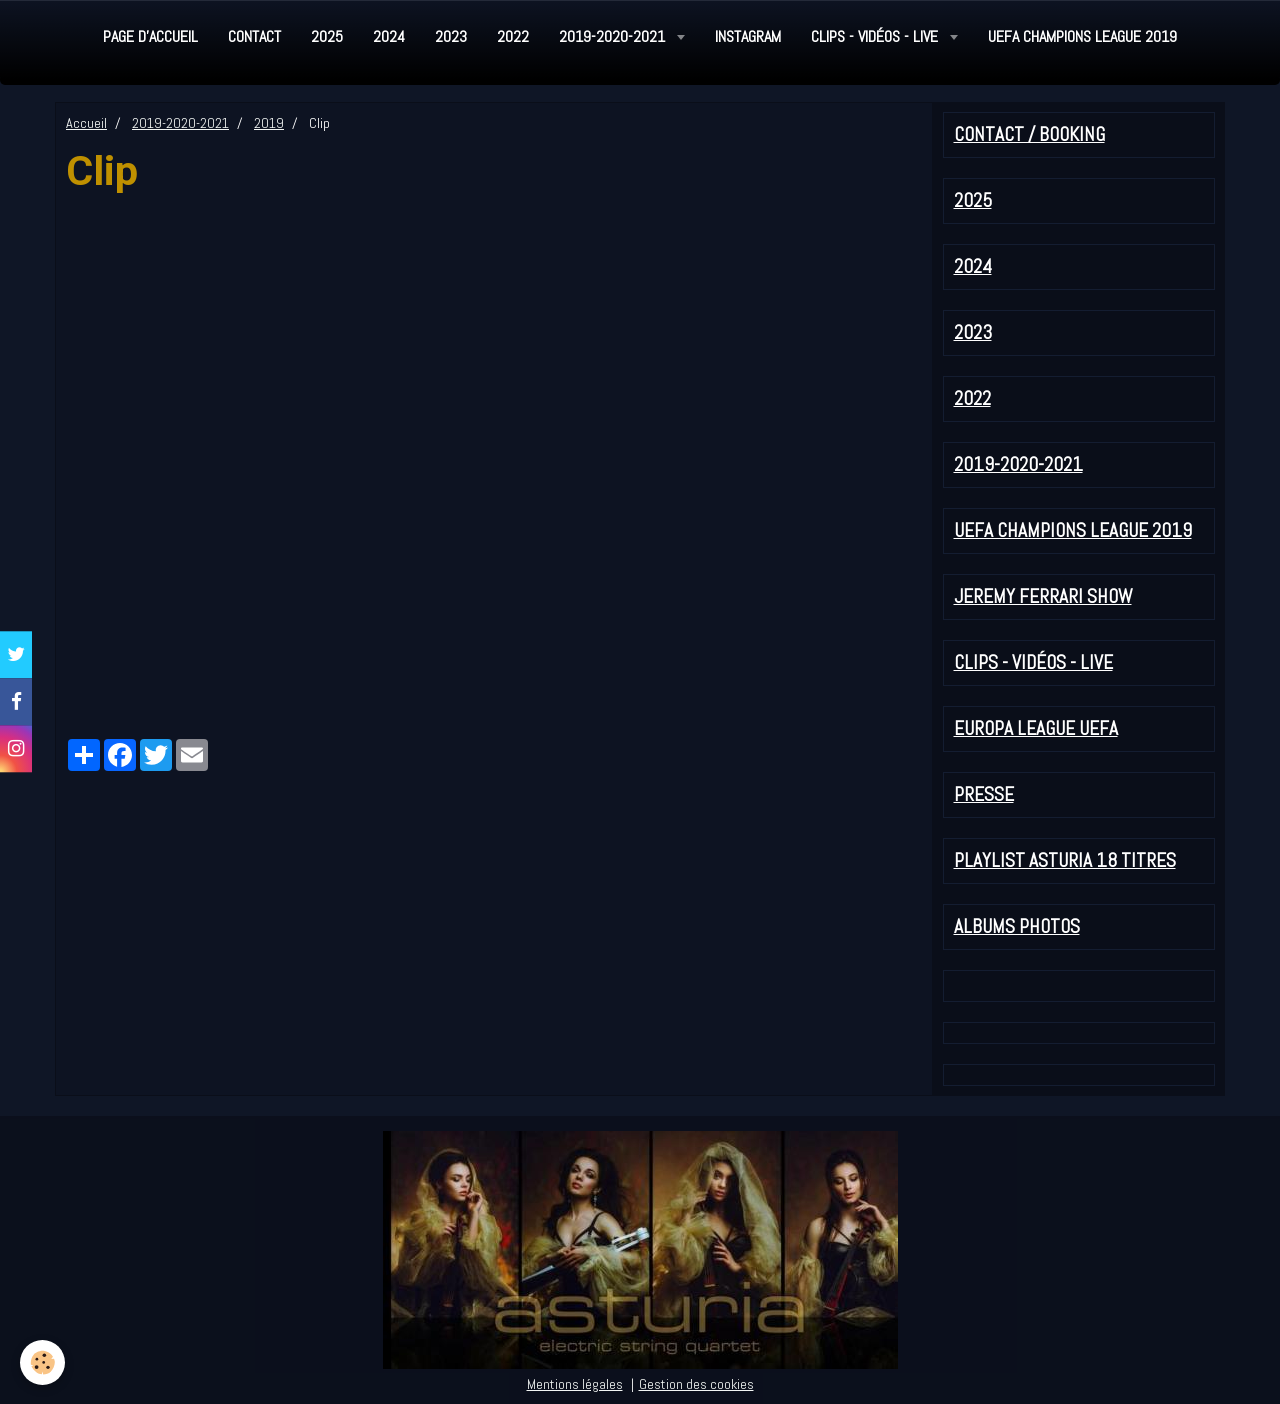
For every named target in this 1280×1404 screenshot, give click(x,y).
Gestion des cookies (696, 1384)
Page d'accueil (150, 36)
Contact (254, 36)
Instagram (748, 36)
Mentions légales (575, 1384)
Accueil (86, 123)
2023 (451, 36)
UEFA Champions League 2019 (1082, 36)
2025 (327, 36)
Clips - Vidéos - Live (876, 36)
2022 (513, 36)
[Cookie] (42, 1362)
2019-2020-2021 (614, 36)
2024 (389, 36)
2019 (269, 123)
